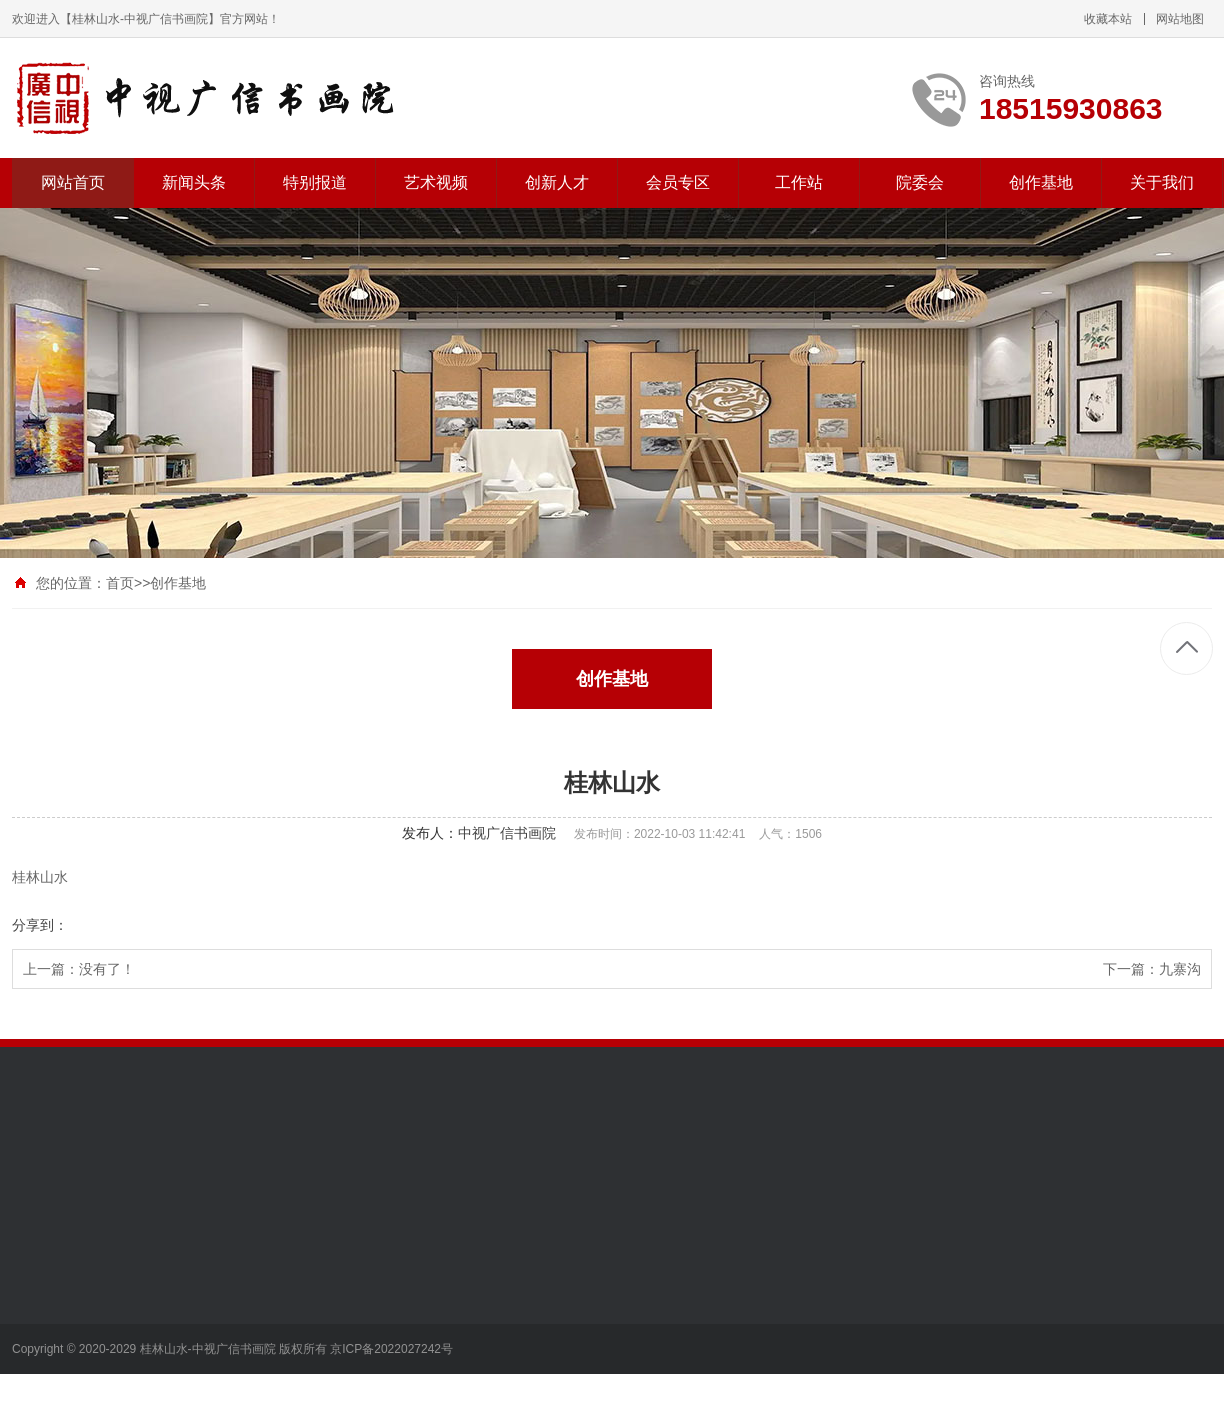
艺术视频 (436, 182)
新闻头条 (194, 182)
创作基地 (1041, 182)
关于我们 (1162, 182)
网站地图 (1180, 19)
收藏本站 (1108, 19)
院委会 (920, 182)
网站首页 (73, 182)
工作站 (799, 182)
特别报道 (315, 182)
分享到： (40, 925)
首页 (120, 583)
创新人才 (557, 182)
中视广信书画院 (507, 833)
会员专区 (678, 182)
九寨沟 (1180, 969)
